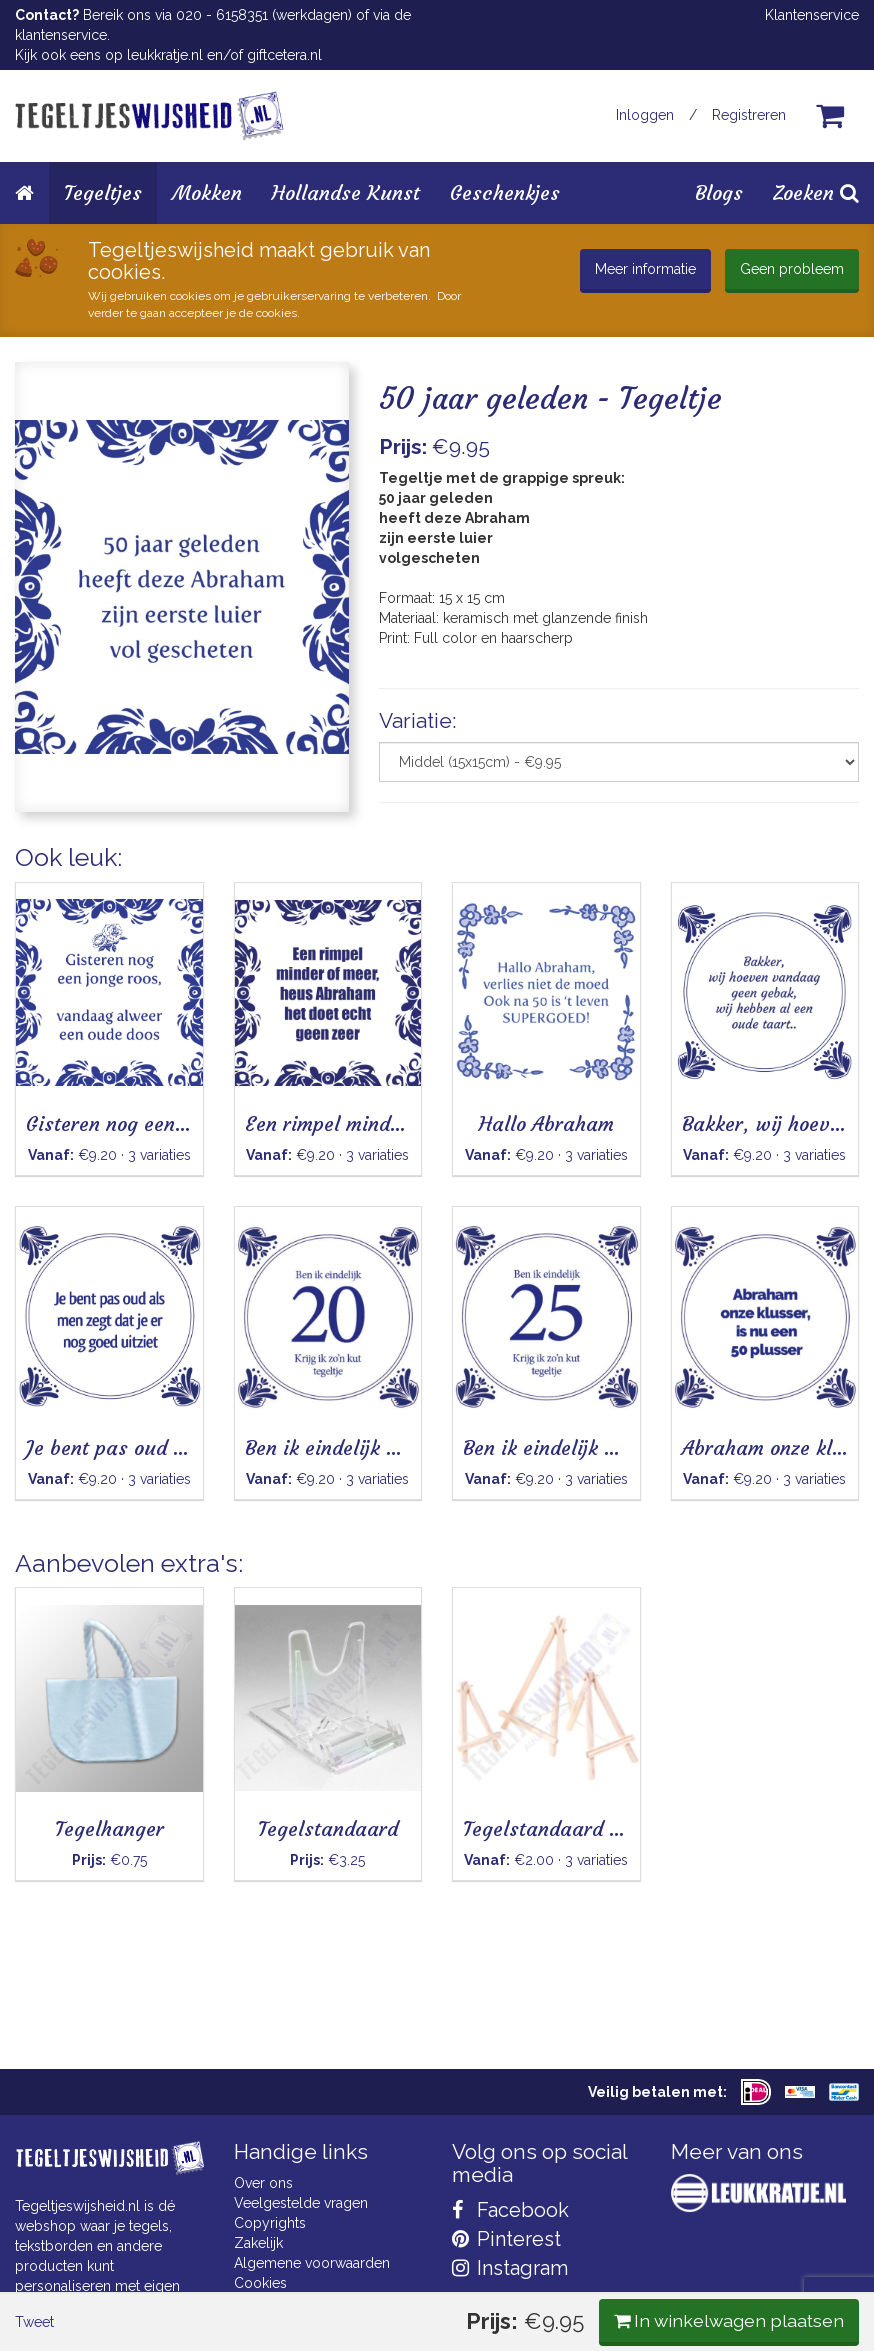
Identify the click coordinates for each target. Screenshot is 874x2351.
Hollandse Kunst (346, 192)
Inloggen (645, 115)
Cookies (260, 2283)
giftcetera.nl (284, 55)
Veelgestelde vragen (301, 2203)
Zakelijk (258, 2243)
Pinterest (506, 2239)
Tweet (49, 877)
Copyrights (270, 2223)
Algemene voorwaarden (312, 2263)
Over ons (263, 2183)
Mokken (207, 192)
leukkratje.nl (165, 55)
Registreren (749, 115)
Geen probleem (792, 269)
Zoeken (816, 192)
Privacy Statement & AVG (314, 2303)
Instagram (510, 2268)
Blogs (719, 192)
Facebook (510, 2210)
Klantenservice (812, 15)
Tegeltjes (103, 192)
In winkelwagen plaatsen (709, 874)
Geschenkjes (505, 192)
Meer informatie (645, 269)
